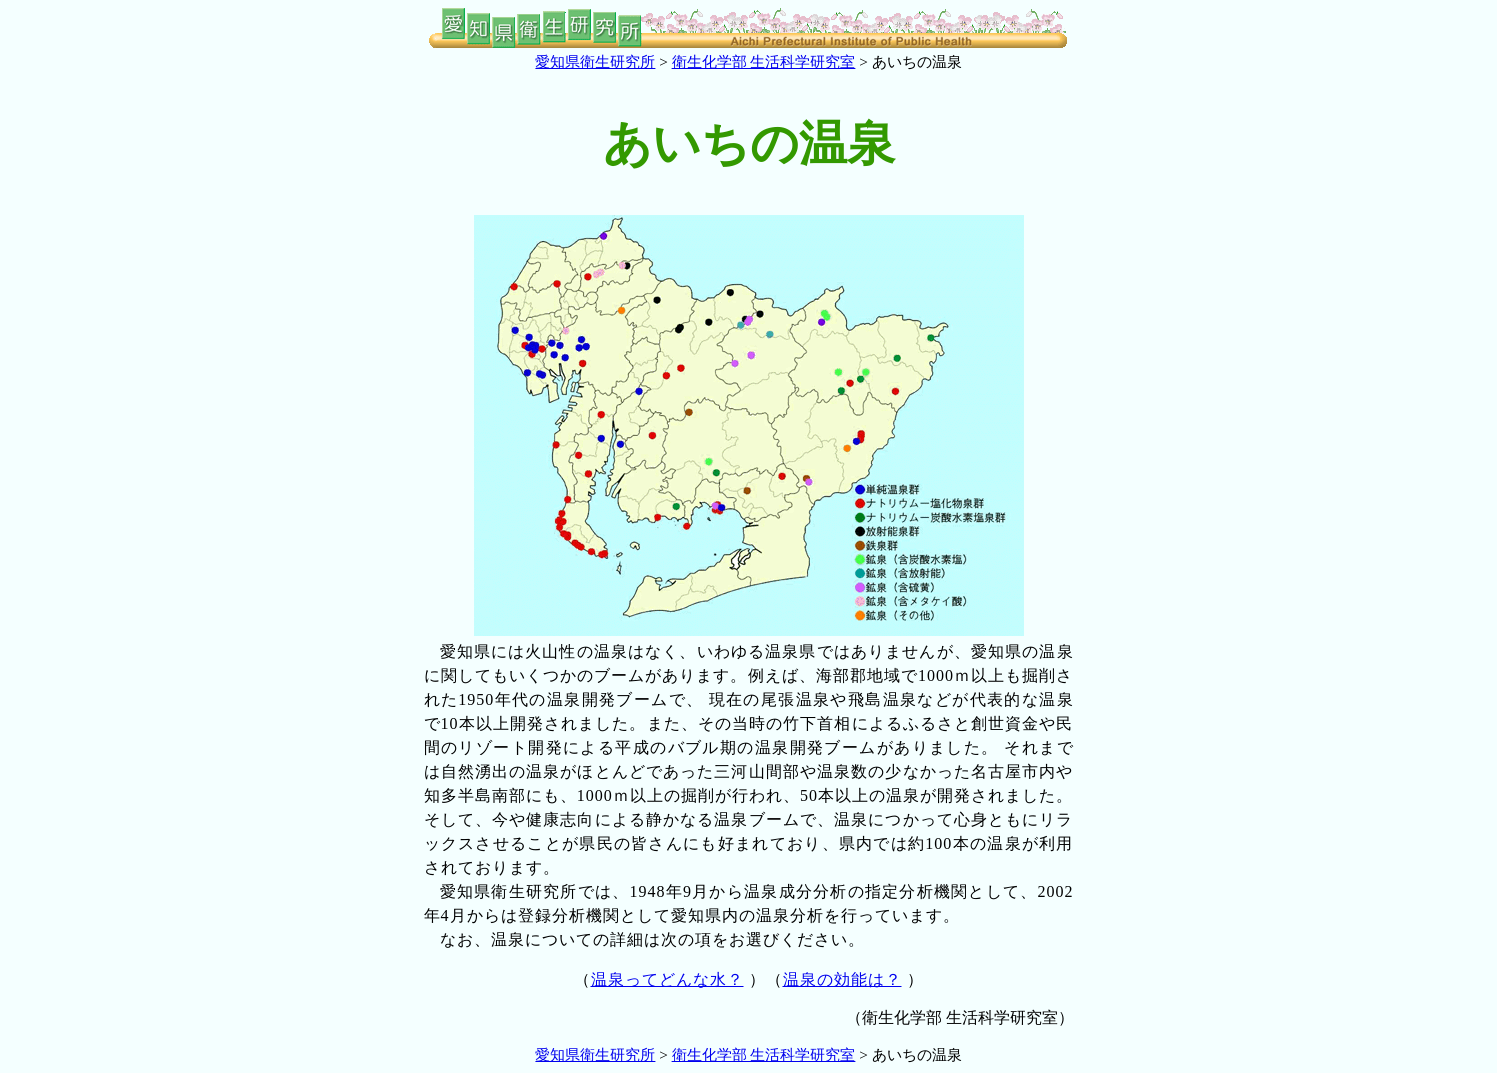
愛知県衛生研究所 (595, 61)
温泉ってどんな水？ (667, 979)
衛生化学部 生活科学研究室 (764, 61)
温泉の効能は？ (842, 979)
